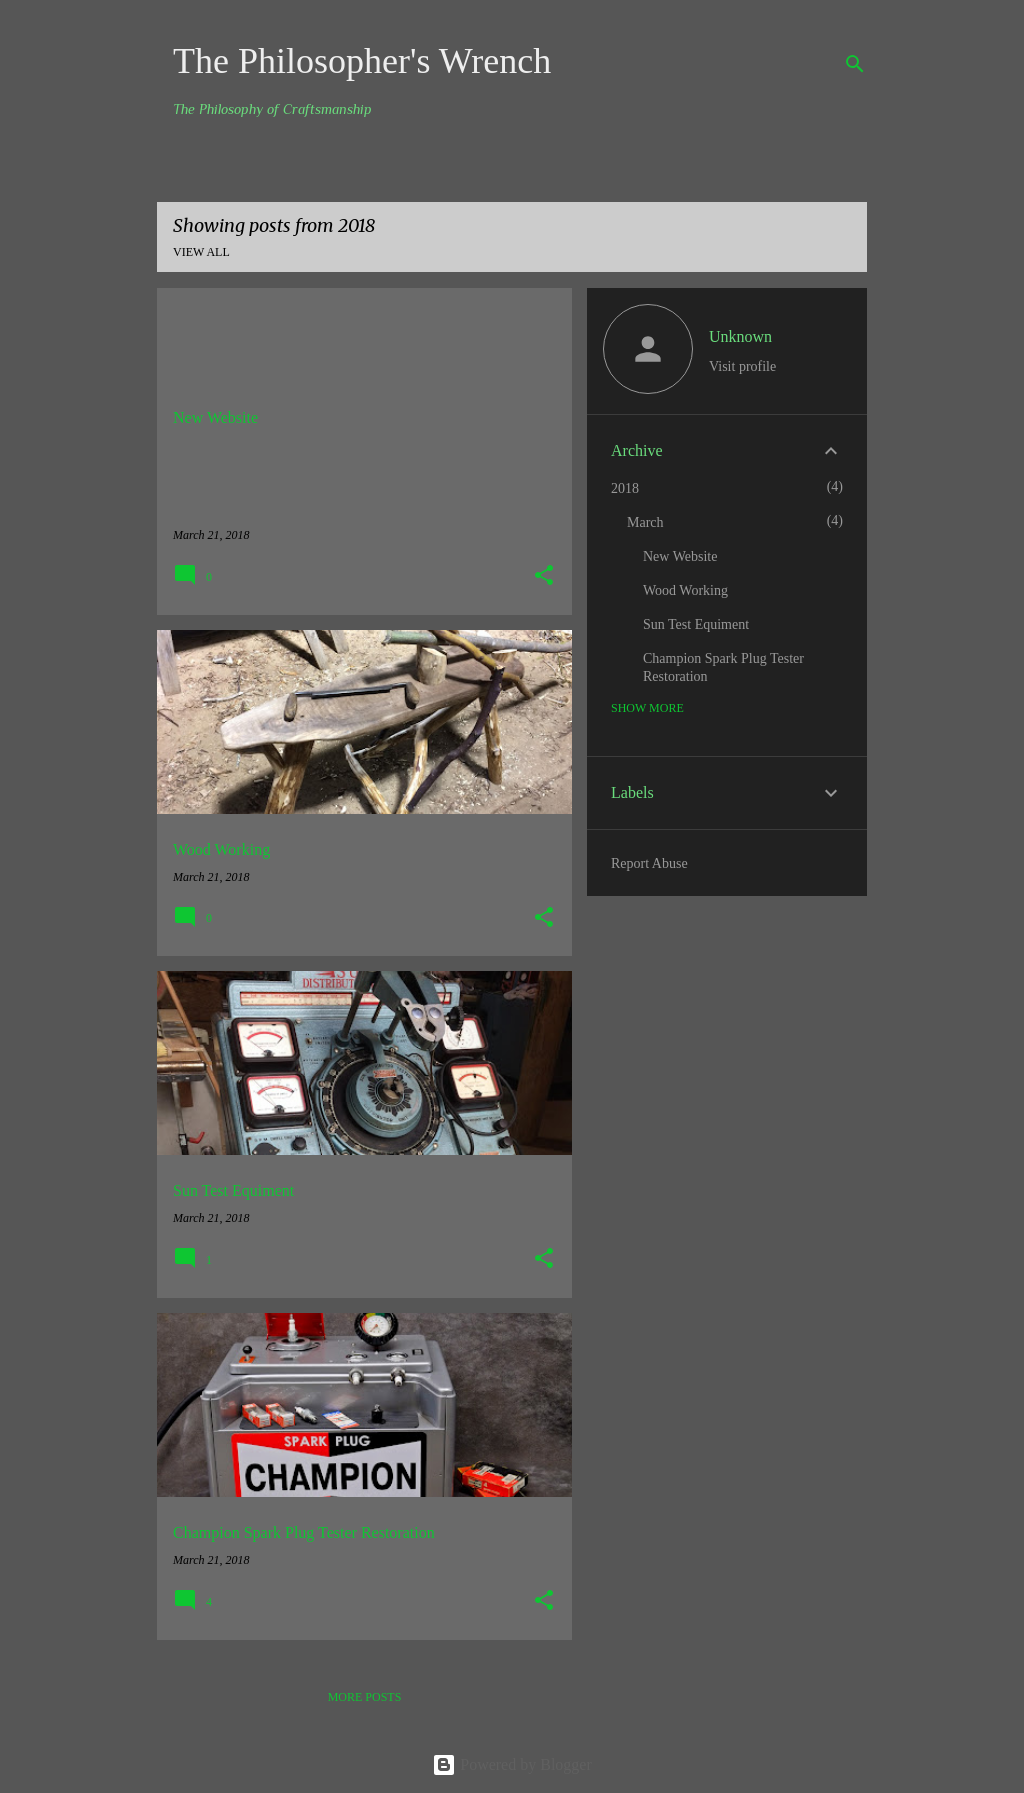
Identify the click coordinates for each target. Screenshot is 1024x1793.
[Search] (855, 64)
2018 (625, 488)
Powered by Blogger (512, 1764)
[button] (544, 577)
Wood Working (685, 590)
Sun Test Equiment (696, 624)
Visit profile (742, 366)
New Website (680, 556)
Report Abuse (649, 863)
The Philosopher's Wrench (362, 61)
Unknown (740, 336)
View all (201, 252)
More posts (365, 1697)
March (645, 522)
